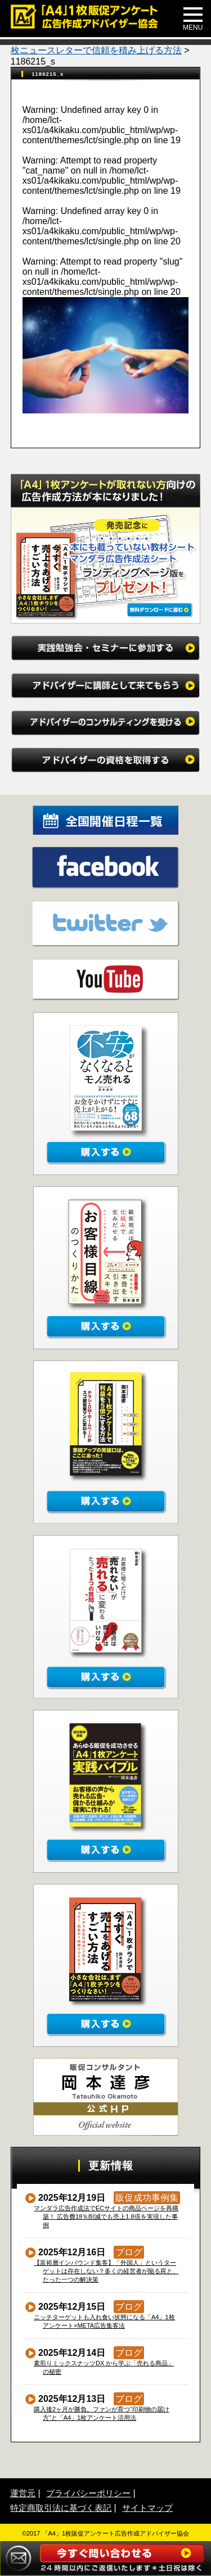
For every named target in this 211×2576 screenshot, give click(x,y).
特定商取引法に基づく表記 (60, 2508)
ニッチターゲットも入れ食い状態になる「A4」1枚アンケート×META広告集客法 (104, 2321)
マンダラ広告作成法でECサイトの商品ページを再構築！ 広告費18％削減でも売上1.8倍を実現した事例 (106, 2216)
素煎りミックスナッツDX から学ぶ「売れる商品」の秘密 (104, 2367)
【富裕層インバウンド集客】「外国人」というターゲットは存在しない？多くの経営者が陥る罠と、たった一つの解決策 (106, 2271)
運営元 (22, 2493)
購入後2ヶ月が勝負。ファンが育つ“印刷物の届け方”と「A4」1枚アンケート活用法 (101, 2413)
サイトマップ (147, 2508)
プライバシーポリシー (88, 2493)
